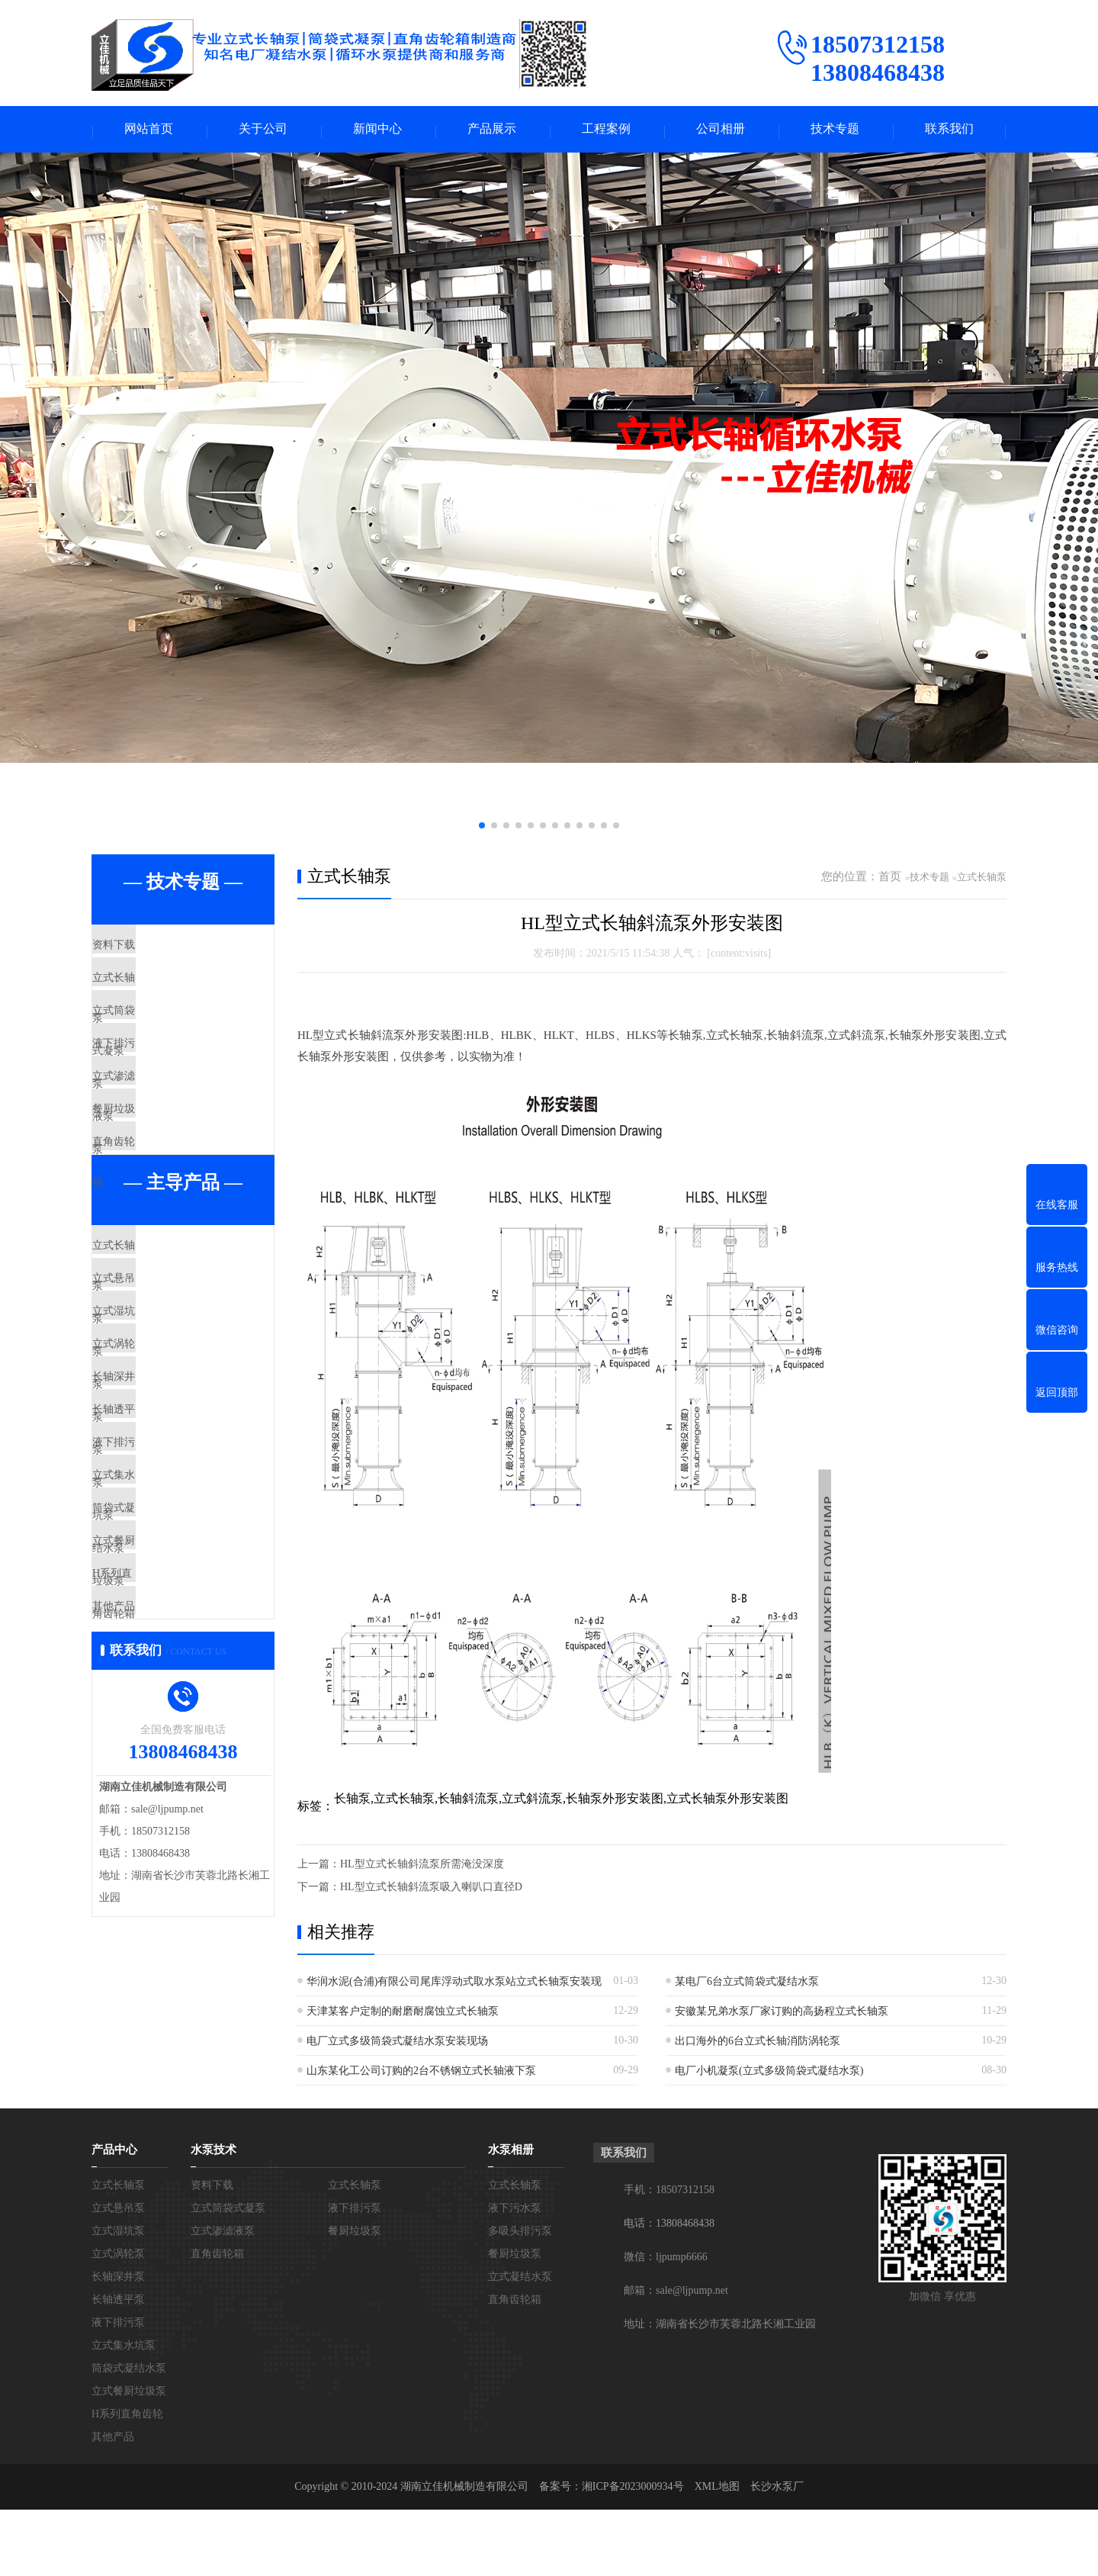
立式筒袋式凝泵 (167, 1040)
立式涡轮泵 (156, 1471)
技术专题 (835, 130)
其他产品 (150, 1831)
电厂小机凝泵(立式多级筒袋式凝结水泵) (769, 2073)
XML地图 (717, 2552)
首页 (889, 879)
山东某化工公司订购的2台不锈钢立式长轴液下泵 (421, 2073)
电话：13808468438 (669, 2289)
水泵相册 (511, 2216)
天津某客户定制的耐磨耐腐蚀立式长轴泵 (403, 2014)
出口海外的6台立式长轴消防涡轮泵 (757, 2044)
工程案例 (606, 130)
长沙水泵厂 (777, 2552)
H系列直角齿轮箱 (171, 1786)
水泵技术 (213, 2216)
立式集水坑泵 (161, 1651)
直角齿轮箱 (156, 1220)
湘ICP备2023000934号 (633, 2552)
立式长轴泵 (156, 995)
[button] (482, 828)
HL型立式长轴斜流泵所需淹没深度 (422, 1867)
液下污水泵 (514, 2274)
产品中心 (114, 2216)
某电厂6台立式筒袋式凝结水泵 (747, 1984)
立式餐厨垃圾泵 (167, 1741)
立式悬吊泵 (156, 1381)
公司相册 (720, 130)
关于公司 (263, 130)
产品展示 (491, 130)
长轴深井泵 (156, 1516)
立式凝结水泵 (520, 2343)
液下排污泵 (156, 1085)
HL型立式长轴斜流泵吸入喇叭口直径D (431, 1890)
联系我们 (949, 130)
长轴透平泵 (156, 1561)
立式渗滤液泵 (161, 1130)
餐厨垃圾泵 (156, 1175)
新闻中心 (377, 130)
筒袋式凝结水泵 (167, 1696)
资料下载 (150, 950)
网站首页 (148, 130)
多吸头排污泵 (520, 2297)
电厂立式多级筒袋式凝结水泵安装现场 (397, 2044)
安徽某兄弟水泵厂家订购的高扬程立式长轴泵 (781, 2014)
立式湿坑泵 (156, 1426)
